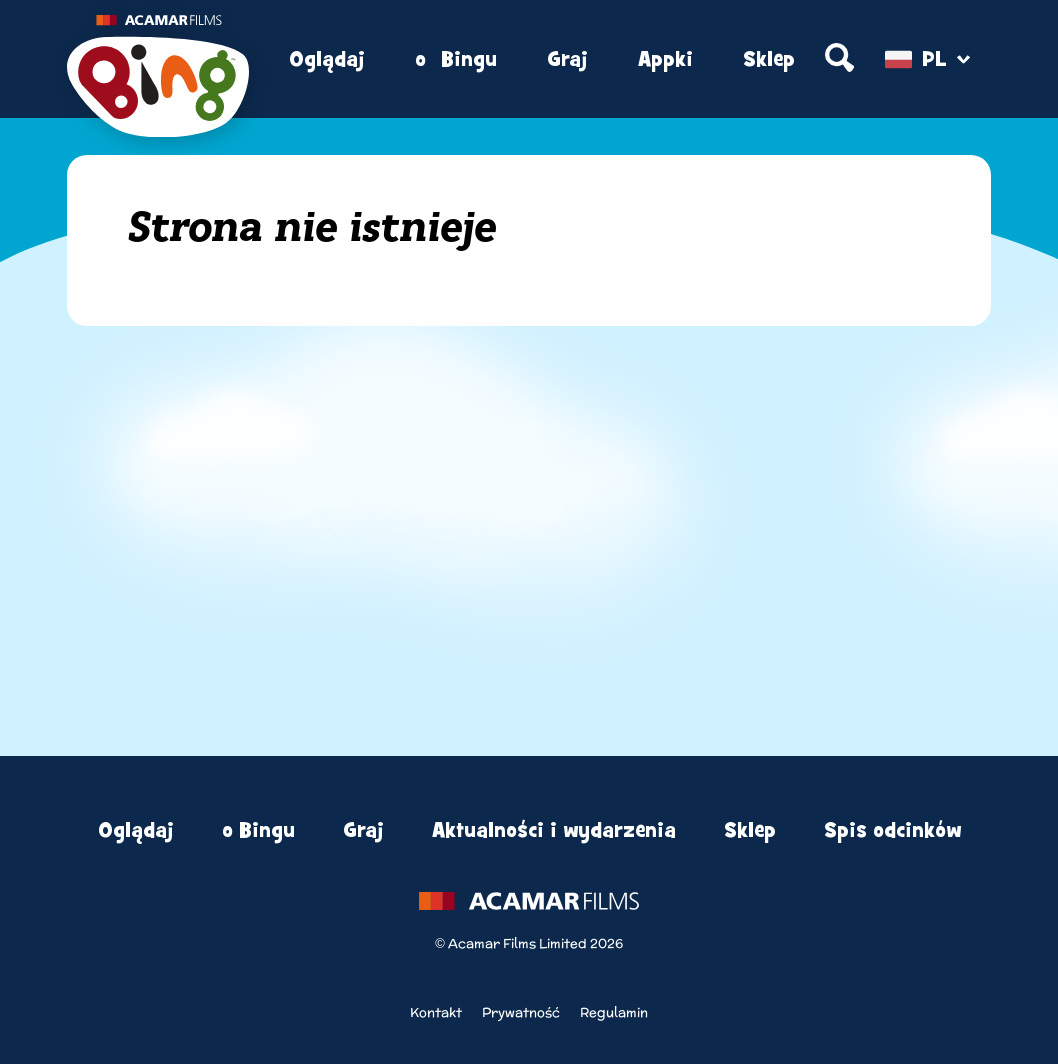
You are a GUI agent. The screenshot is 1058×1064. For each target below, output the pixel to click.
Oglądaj (327, 59)
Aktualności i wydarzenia (554, 830)
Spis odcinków (892, 830)
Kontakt (436, 1012)
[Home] (158, 60)
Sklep (769, 59)
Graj (567, 59)
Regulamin (614, 1012)
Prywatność (521, 1012)
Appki (665, 59)
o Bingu (456, 59)
